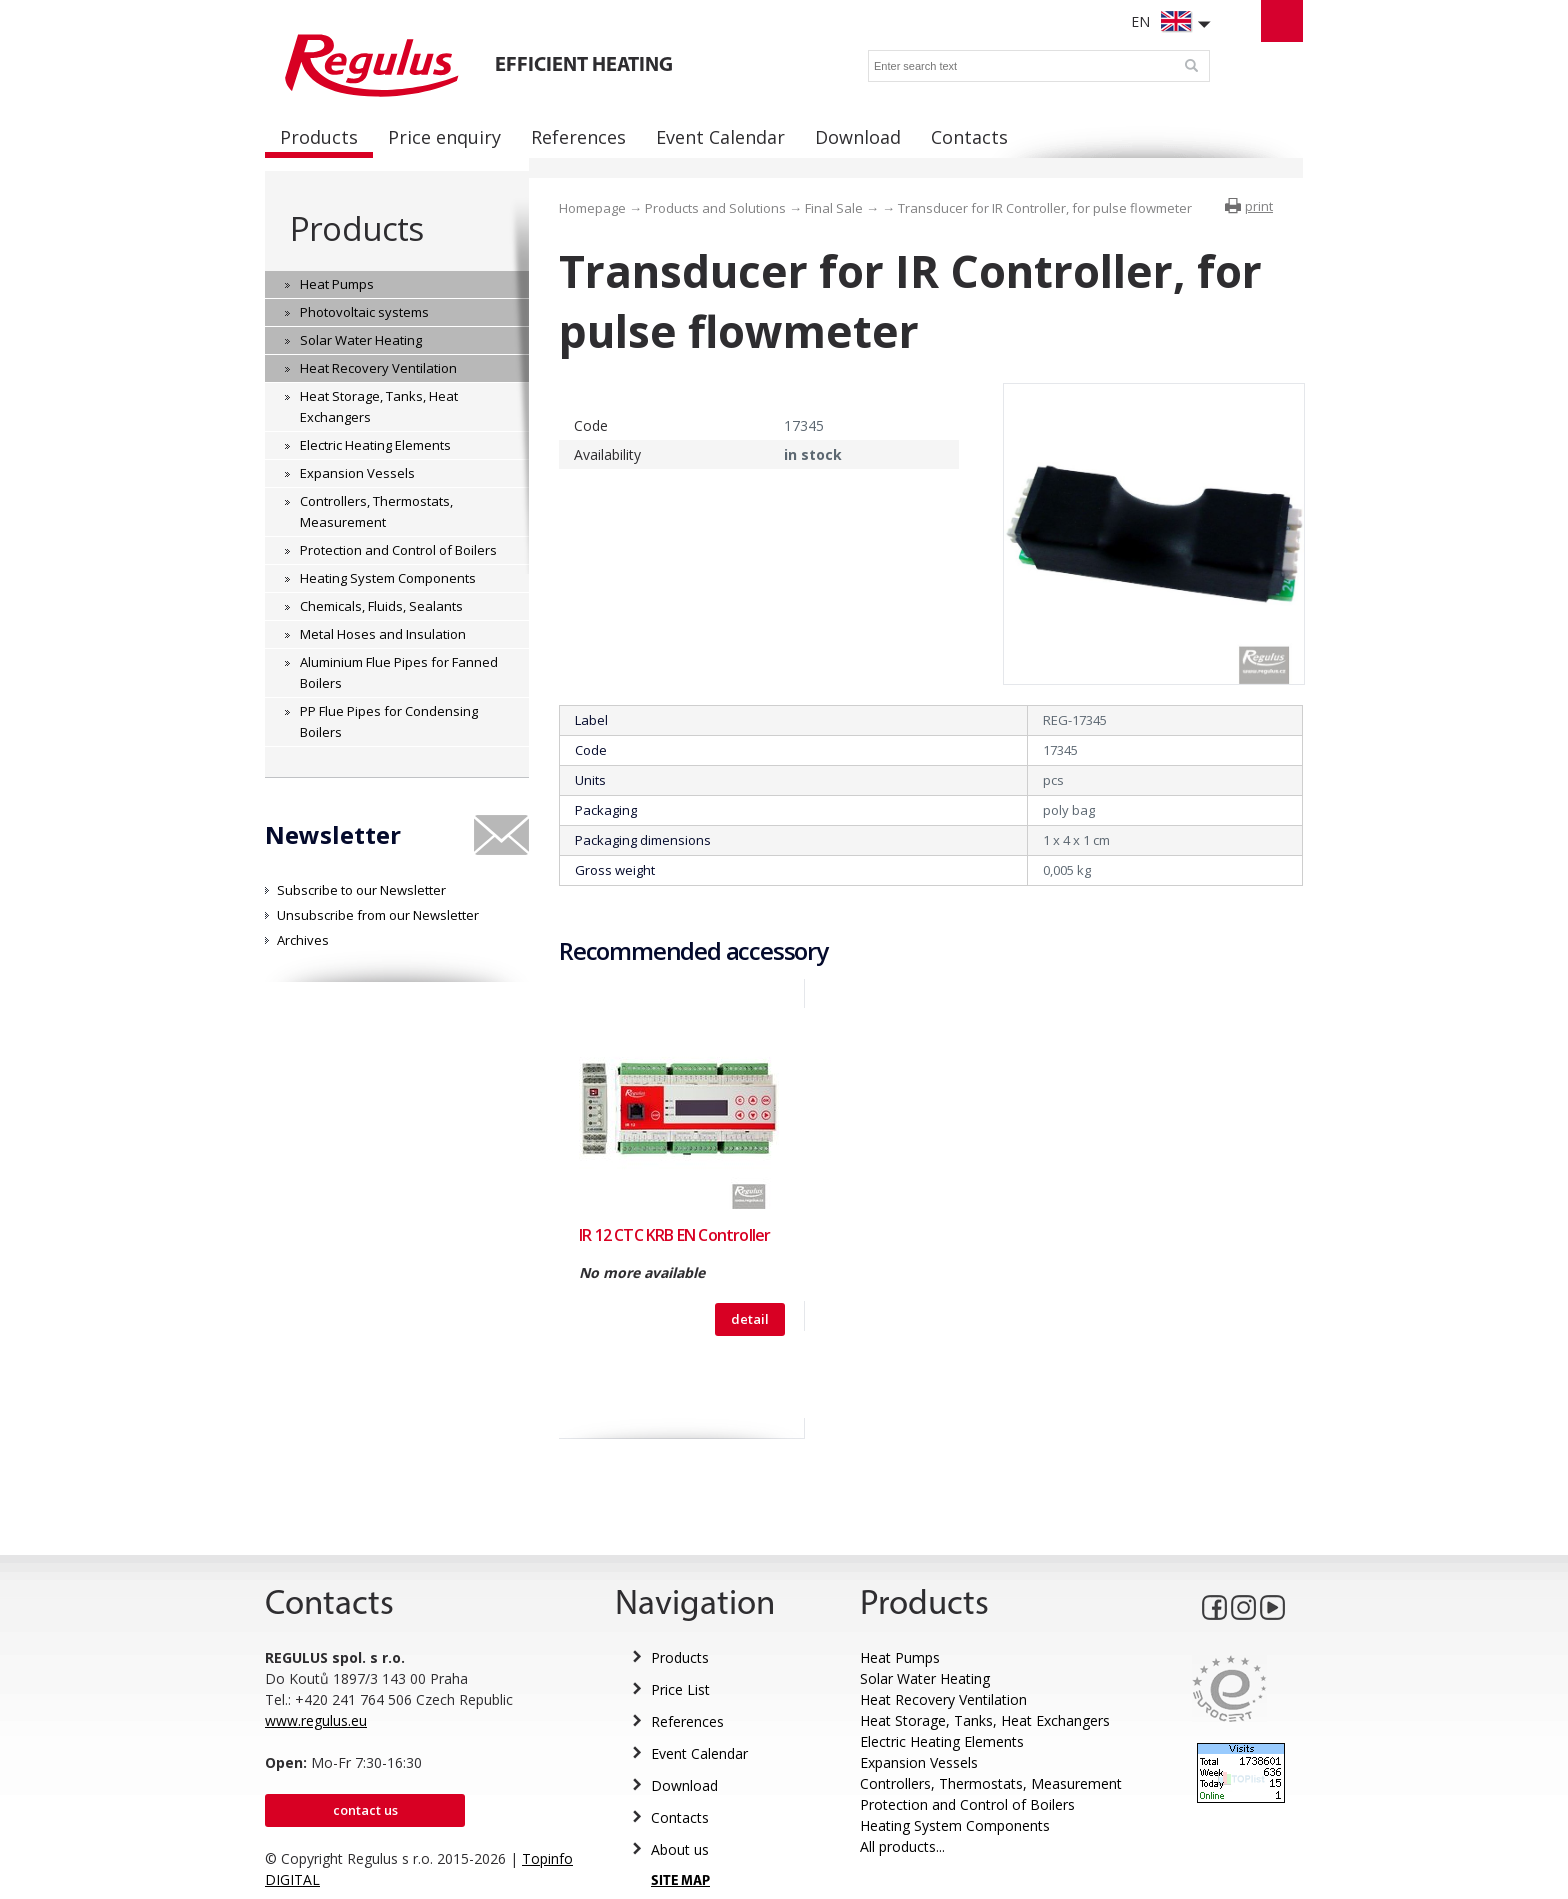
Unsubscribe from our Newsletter (378, 915)
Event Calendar (699, 1753)
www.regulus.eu (316, 1720)
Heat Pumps (900, 1657)
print (1259, 206)
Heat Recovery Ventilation (943, 1699)
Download (684, 1785)
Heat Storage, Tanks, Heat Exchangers (985, 1720)
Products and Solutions (715, 208)
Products (356, 228)
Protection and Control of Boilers (967, 1804)
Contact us (365, 1810)
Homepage (592, 208)
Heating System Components (955, 1825)
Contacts (680, 1817)
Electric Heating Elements (942, 1741)
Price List (680, 1689)
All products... (902, 1846)
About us (680, 1849)
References (687, 1721)
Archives (303, 940)
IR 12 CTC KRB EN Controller (674, 1235)
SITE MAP (680, 1881)
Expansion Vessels (919, 1762)
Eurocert (1229, 1688)
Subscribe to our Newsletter (361, 890)
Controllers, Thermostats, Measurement (991, 1783)
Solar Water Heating (925, 1678)
